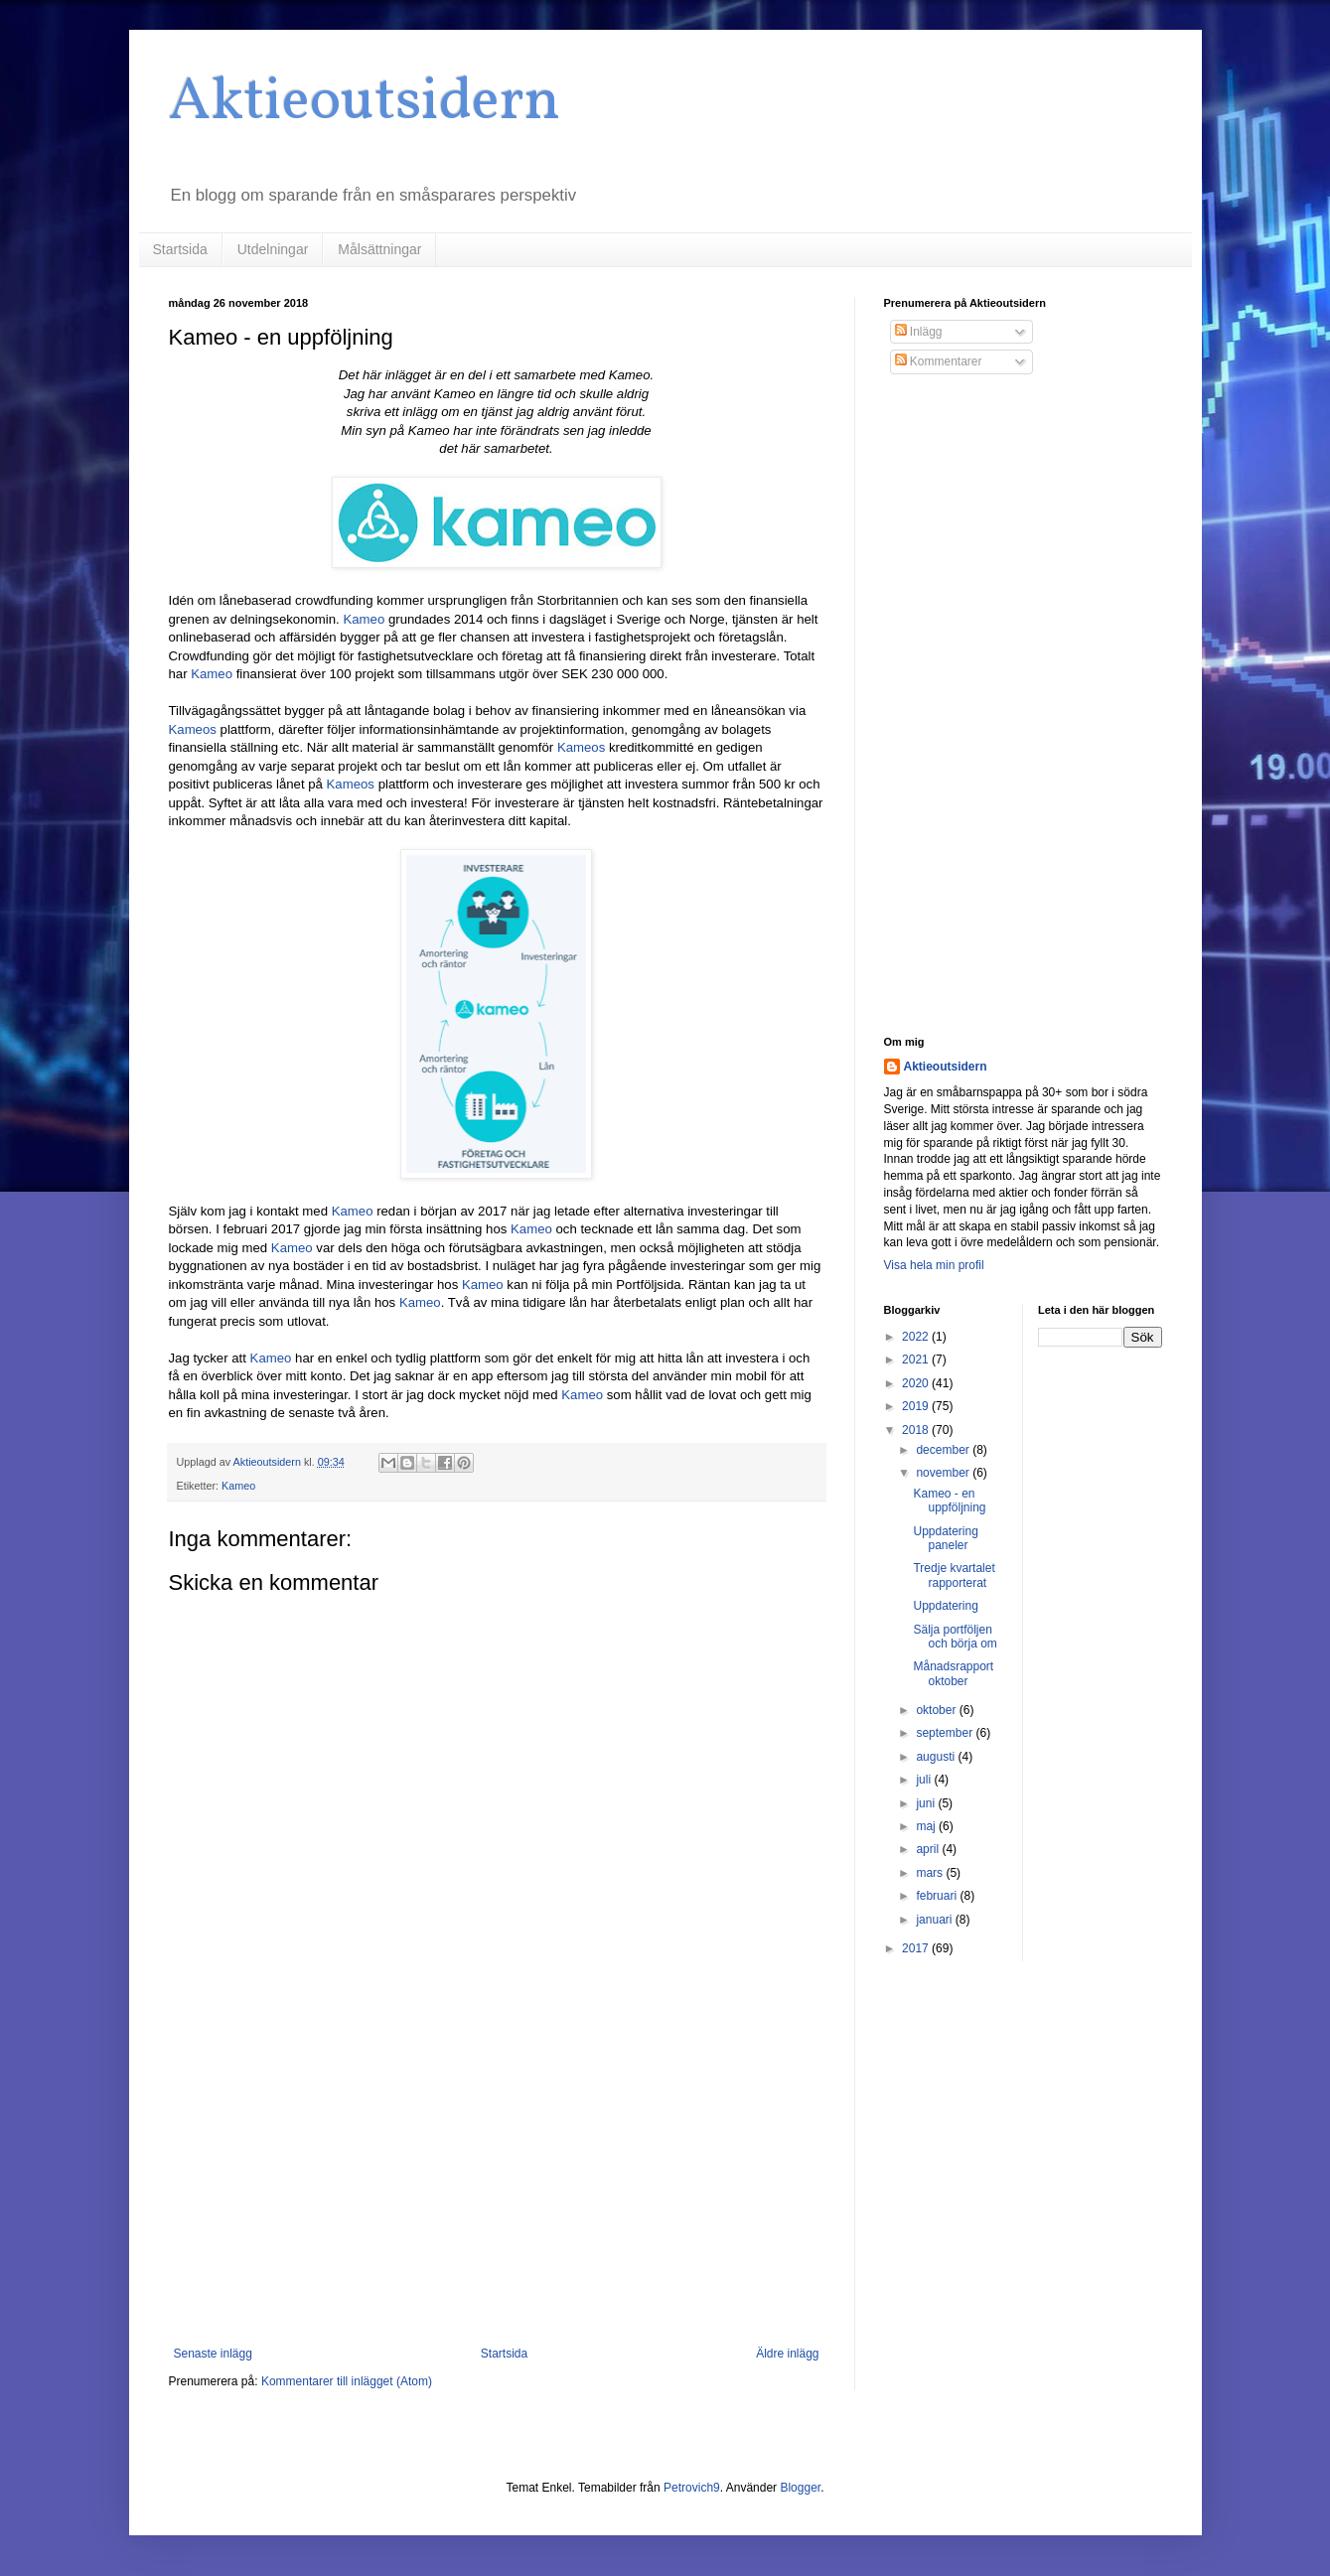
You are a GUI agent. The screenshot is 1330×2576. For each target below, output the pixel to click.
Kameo (365, 619)
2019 (917, 1406)
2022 (917, 1337)
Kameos (195, 729)
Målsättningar (379, 249)
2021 (917, 1359)
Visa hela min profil (934, 1265)
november (944, 1473)
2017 (917, 1948)
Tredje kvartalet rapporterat (953, 1575)
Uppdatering (945, 1606)
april (929, 1849)
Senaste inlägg (213, 2354)
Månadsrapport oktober (953, 1673)
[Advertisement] (496, 2183)
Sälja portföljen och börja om (954, 1636)
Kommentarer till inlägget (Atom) (346, 2381)
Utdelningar (273, 249)
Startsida (180, 249)
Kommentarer (938, 361)
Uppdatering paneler (945, 1538)
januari (935, 1920)
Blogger (800, 2488)
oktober (937, 1710)
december (944, 1450)
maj (927, 1826)
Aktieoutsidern (364, 103)
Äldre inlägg (787, 2354)
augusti (937, 1757)
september (945, 1733)
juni (927, 1803)
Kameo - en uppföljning (949, 1500)
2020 (917, 1383)
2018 (917, 1430)
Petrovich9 (692, 2488)
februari (938, 1896)
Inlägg (919, 332)
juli (925, 1780)
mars (931, 1873)
